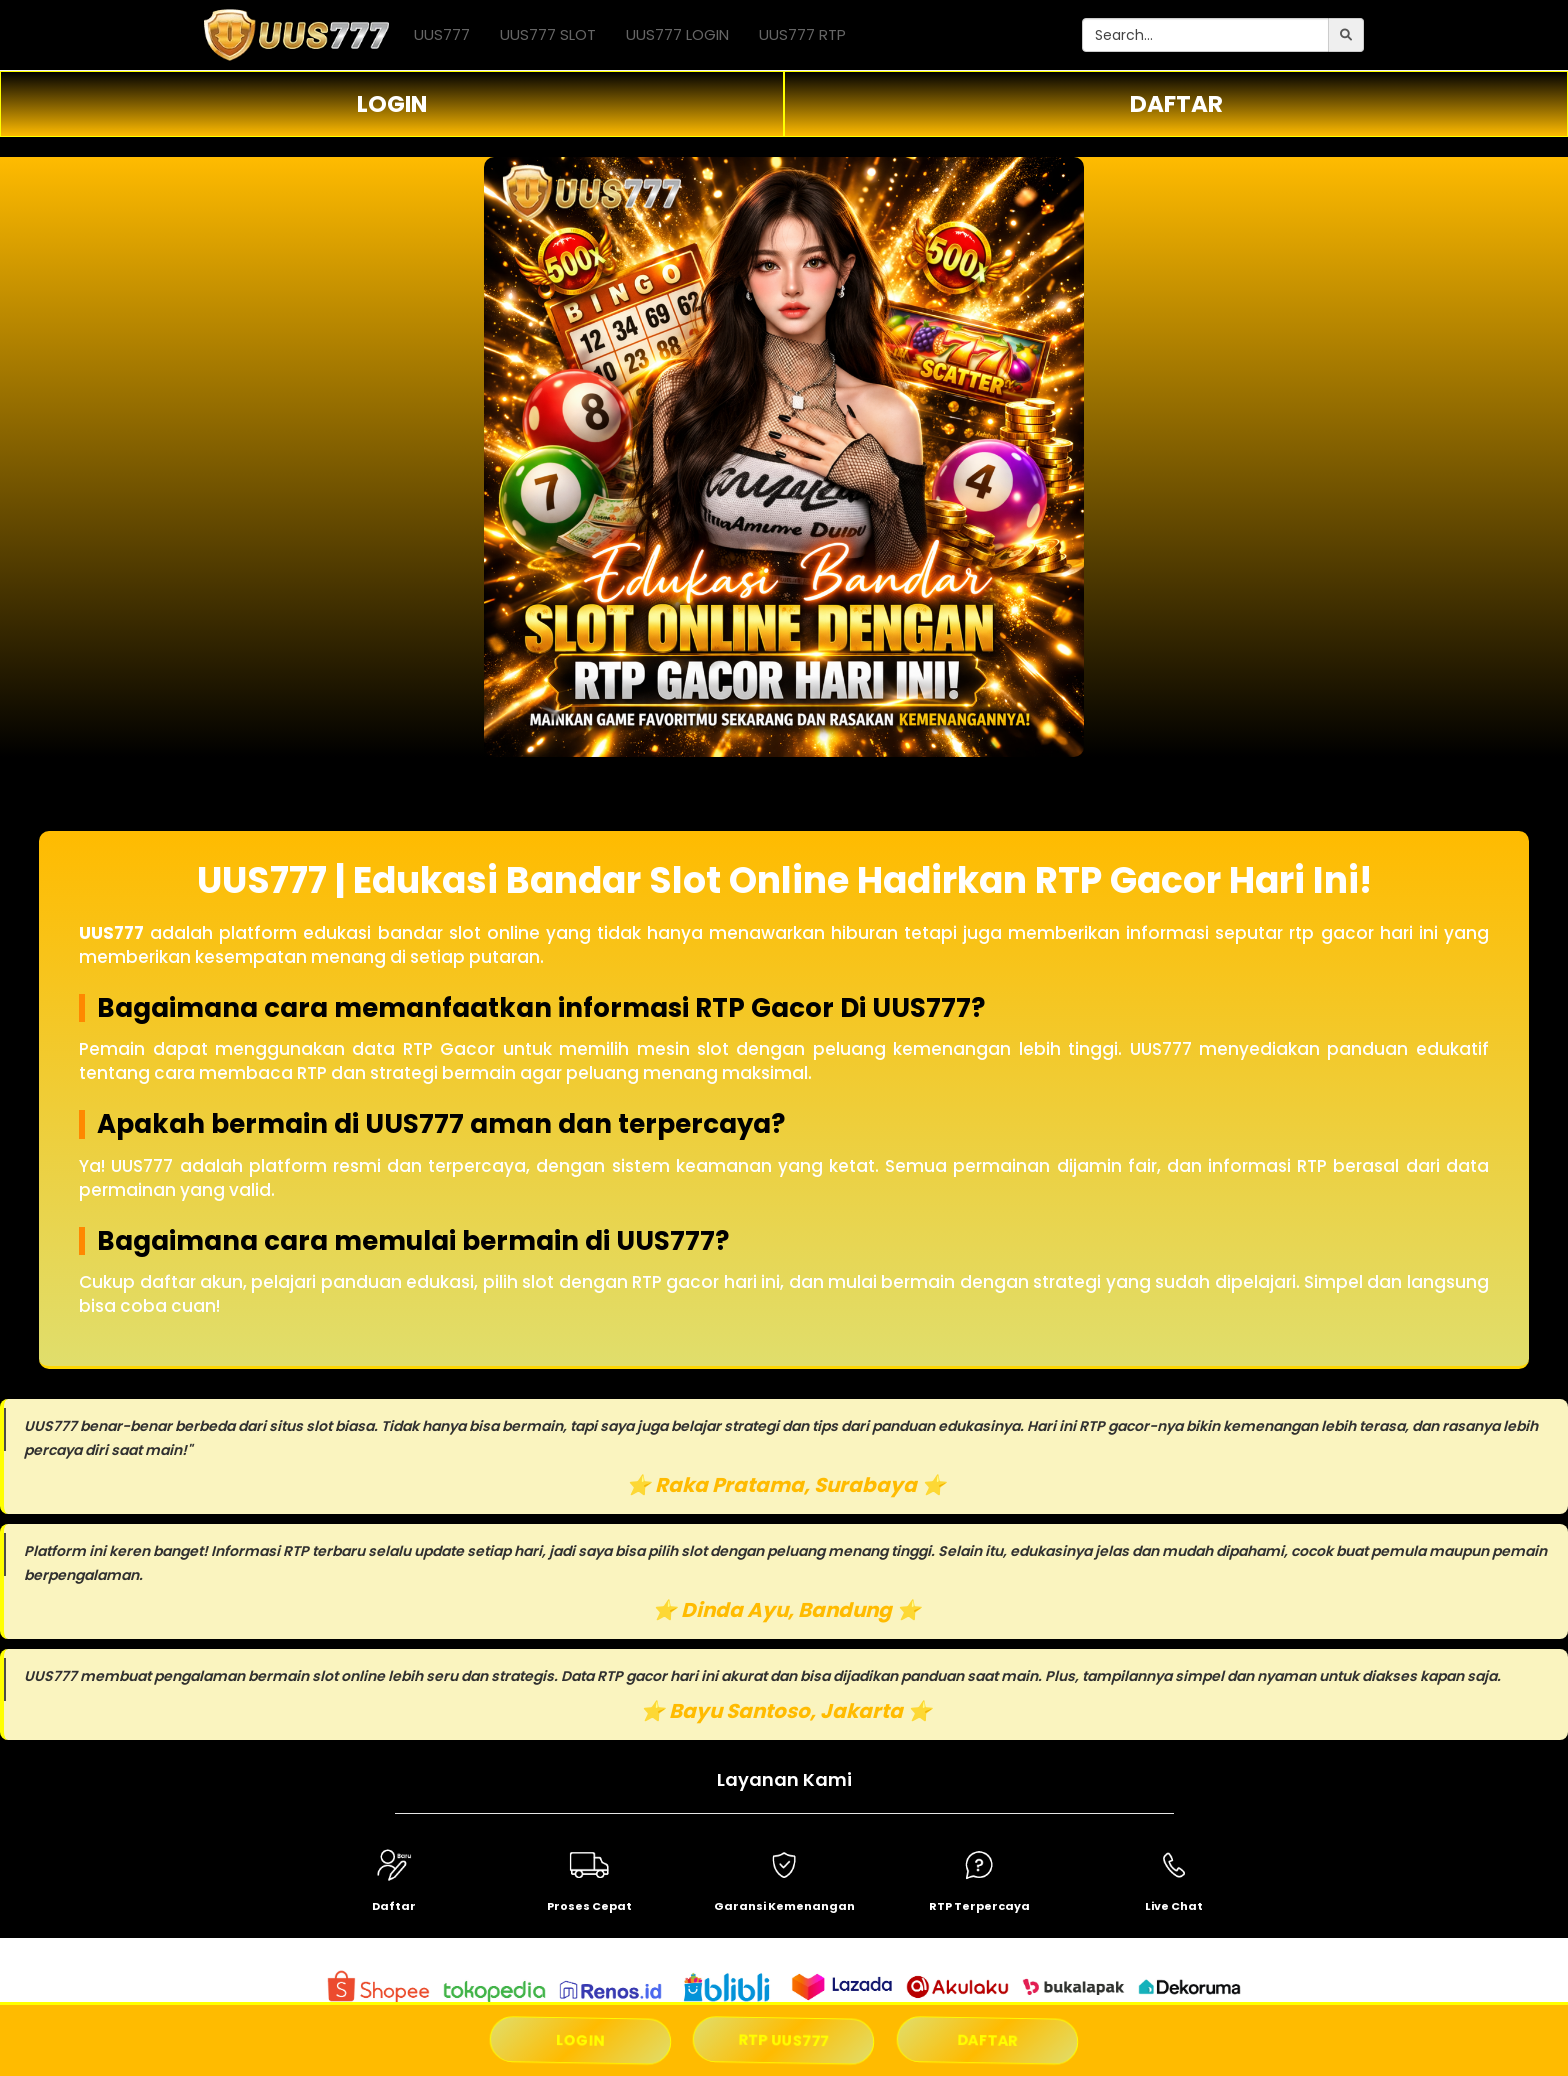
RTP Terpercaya (979, 1906)
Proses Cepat (589, 1906)
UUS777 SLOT (548, 34)
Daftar (394, 1906)
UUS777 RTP (802, 34)
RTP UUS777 (784, 2039)
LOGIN (392, 104)
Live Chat (1174, 1906)
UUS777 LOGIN (677, 34)
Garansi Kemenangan (784, 1906)
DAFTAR (1176, 104)
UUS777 (442, 34)
